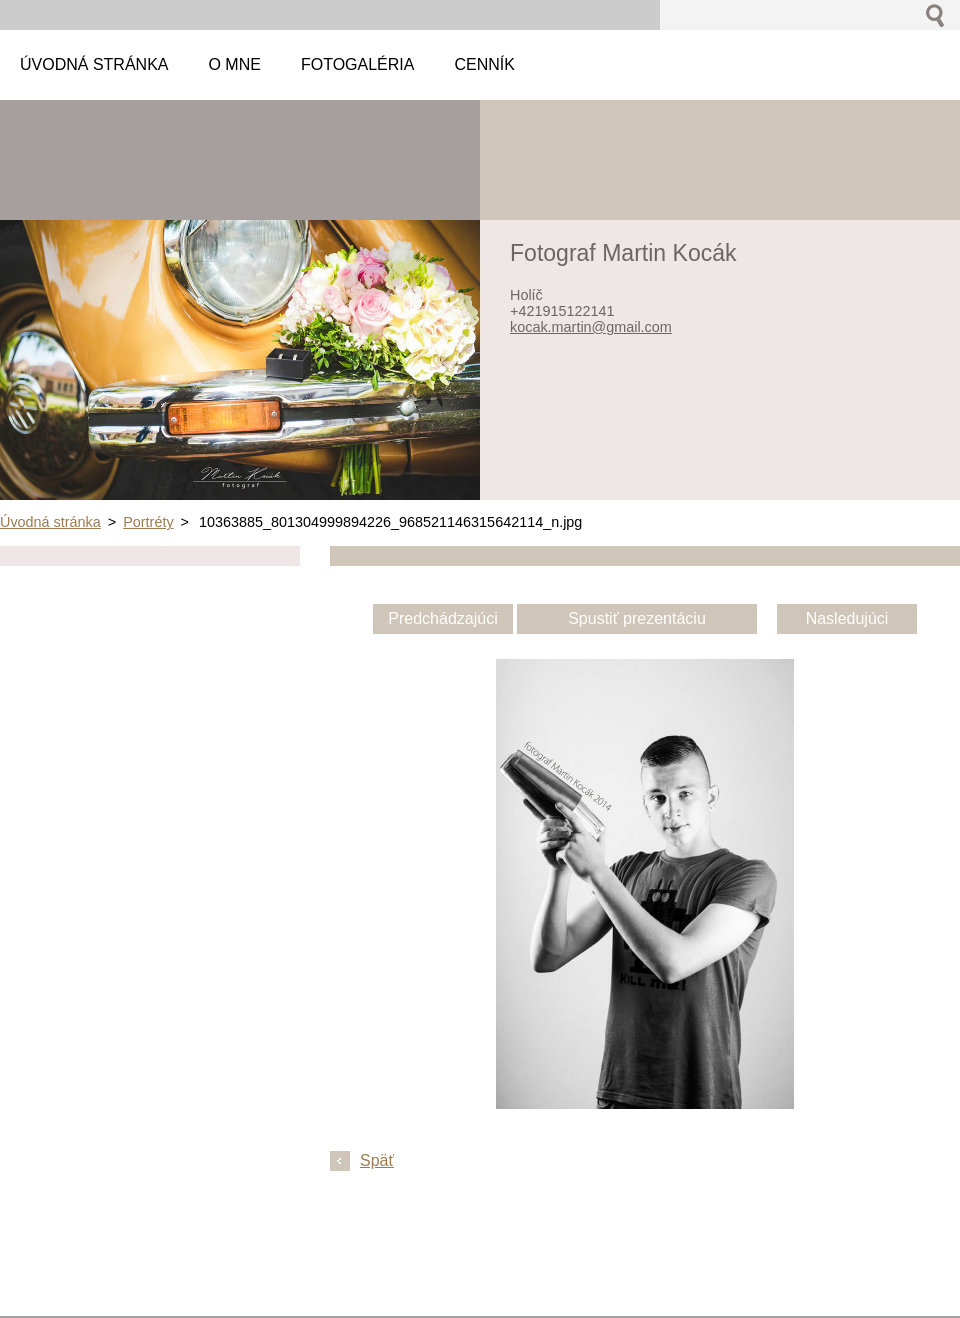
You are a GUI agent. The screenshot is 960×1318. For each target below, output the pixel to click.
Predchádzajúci (442, 618)
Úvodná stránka (50, 522)
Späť (377, 1160)
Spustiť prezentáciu (637, 618)
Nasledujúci (847, 618)
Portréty (148, 522)
